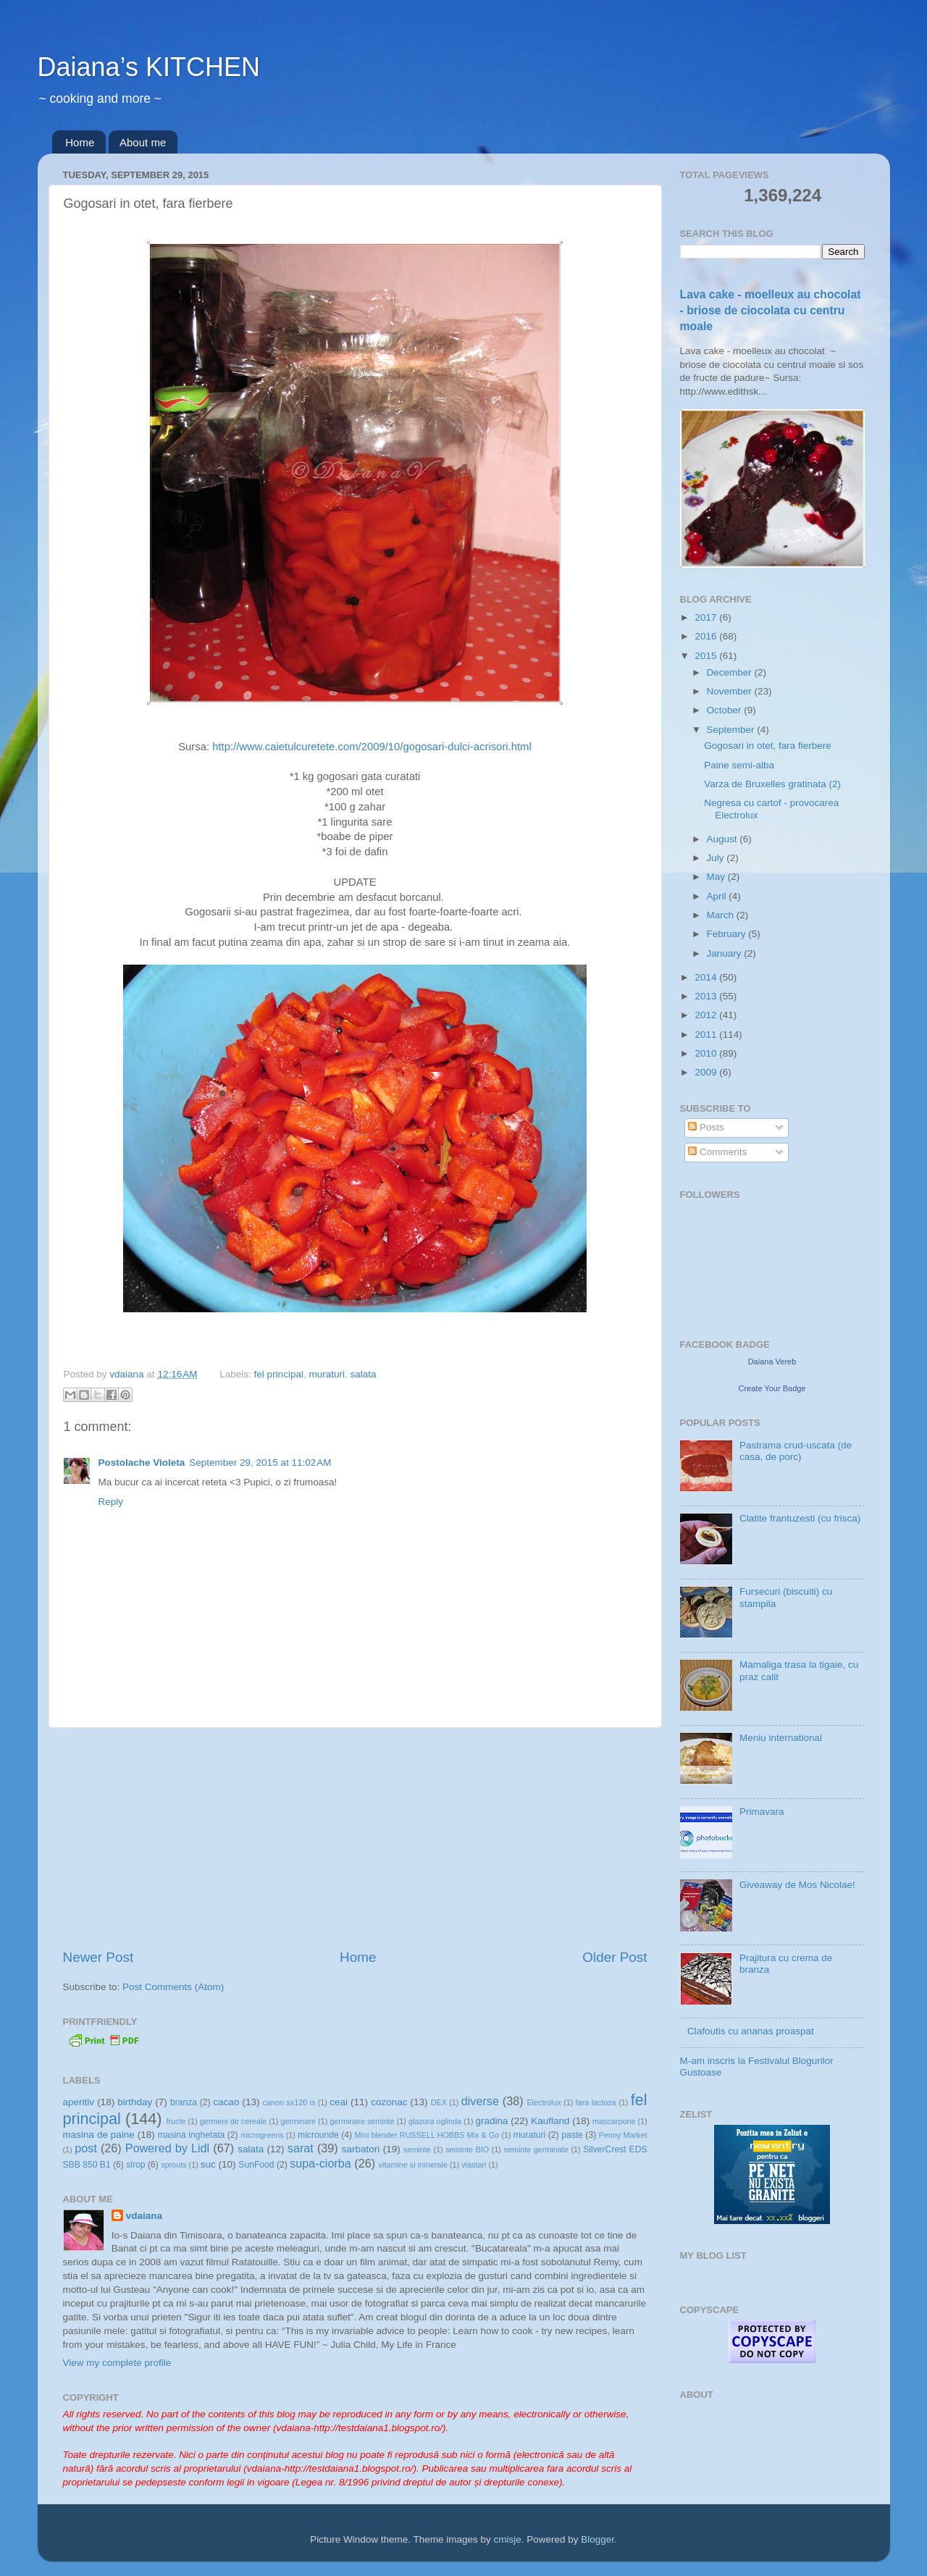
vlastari (473, 2164)
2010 (707, 1053)
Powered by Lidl (167, 2148)
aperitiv (79, 2102)
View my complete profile (117, 2362)
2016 (707, 636)
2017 (707, 617)
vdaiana (144, 2215)
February (728, 933)
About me (142, 142)
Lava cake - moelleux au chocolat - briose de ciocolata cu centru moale (770, 310)
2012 (707, 1015)
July (717, 857)
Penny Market (623, 2135)
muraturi (327, 1374)
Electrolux (544, 2102)
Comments (717, 1151)
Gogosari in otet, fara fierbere (767, 745)
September (732, 729)
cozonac (389, 2102)
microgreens (261, 2135)
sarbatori (361, 2149)
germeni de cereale (233, 2121)
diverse (480, 2100)
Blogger (597, 2539)
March (722, 915)
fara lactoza (596, 2102)
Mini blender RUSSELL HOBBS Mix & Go (427, 2135)
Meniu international (780, 1737)
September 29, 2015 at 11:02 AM (260, 1462)
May (717, 876)
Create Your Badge (772, 1388)
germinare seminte (362, 2121)
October (725, 710)
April (718, 896)
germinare (298, 2121)
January (725, 953)
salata (363, 1374)
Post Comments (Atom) (173, 1986)
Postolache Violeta (141, 1462)
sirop (135, 2165)
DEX (439, 2102)
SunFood (256, 2165)
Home (79, 142)
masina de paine (99, 2134)
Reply (111, 1501)
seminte (417, 2149)
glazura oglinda (434, 2121)
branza (183, 2102)
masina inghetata (191, 2135)
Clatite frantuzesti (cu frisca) (799, 1518)
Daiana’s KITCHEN (149, 67)
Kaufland (550, 2120)
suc (208, 2164)
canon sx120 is (289, 2102)
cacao (226, 2102)
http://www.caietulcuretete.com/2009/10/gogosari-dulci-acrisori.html (372, 746)
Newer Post (98, 1957)
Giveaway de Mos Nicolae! (797, 1884)
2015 (707, 655)
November (731, 691)
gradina (492, 2120)
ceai (339, 2102)
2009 (707, 1072)
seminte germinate (536, 2149)
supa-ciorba (320, 2163)
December (731, 672)
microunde (318, 2135)
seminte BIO (467, 2149)
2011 (707, 1034)
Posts (706, 1127)
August (723, 839)
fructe (175, 2121)
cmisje (507, 2539)
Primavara (761, 1811)
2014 (707, 977)
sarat (301, 2148)
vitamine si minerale (413, 2164)
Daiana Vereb (772, 1361)
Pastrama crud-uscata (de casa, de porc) (795, 1451)
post (86, 2148)
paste (572, 2135)
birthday (134, 2102)
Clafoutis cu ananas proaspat (750, 2031)
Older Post (614, 1957)
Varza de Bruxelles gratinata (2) (772, 784)
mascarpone (613, 2121)
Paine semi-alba (739, 765)
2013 (707, 996)
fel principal (278, 1374)
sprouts (173, 2164)
